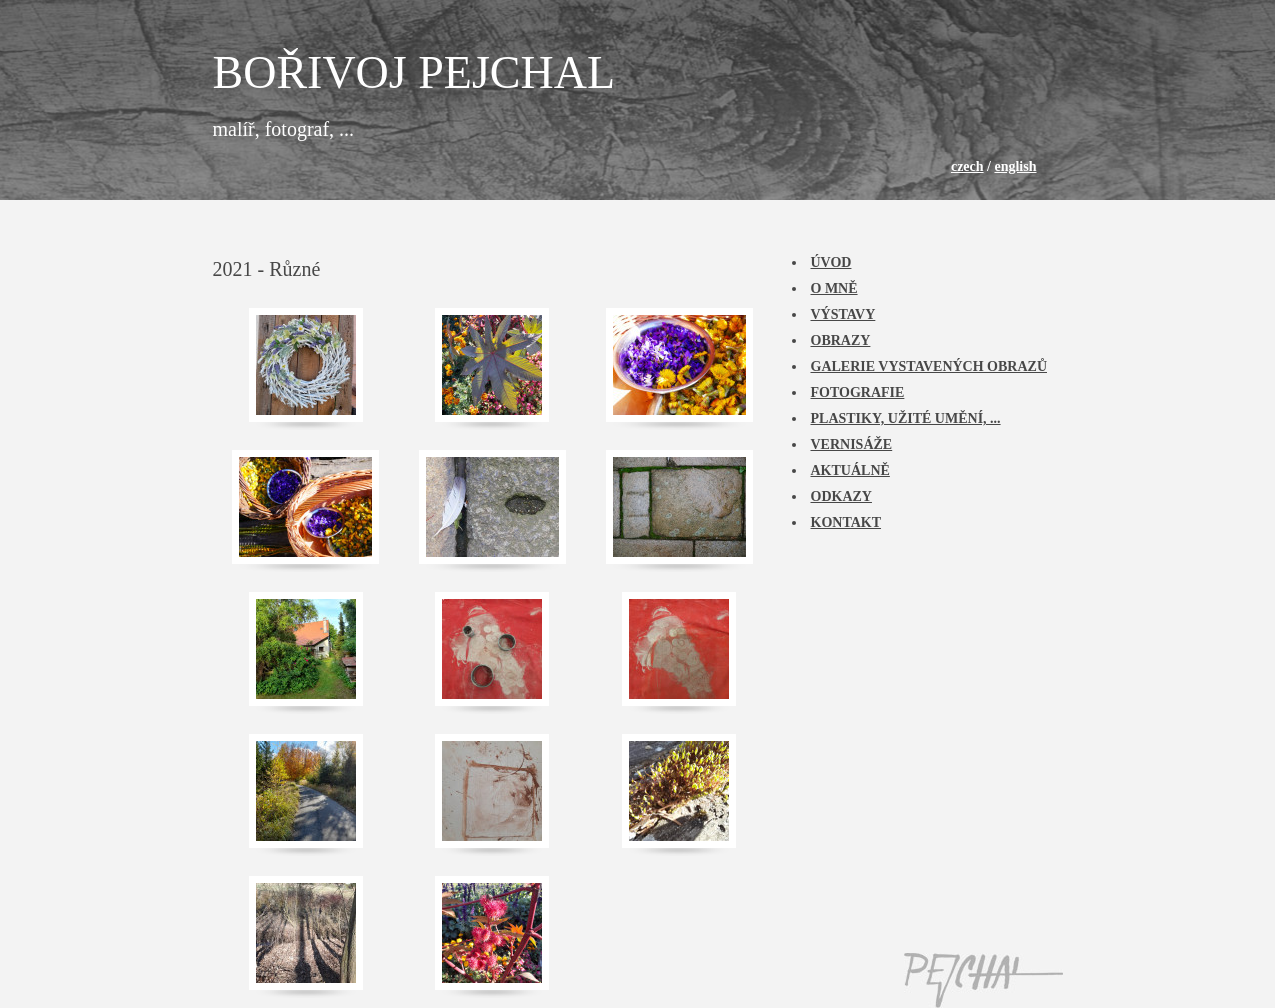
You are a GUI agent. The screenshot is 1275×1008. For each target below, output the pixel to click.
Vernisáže (852, 444)
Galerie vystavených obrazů (929, 366)
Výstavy (843, 314)
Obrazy (841, 340)
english (1015, 166)
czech (967, 166)
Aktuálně (850, 470)
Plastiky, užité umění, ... (906, 418)
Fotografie (858, 392)
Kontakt (846, 522)
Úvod (831, 262)
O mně (834, 288)
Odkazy (841, 496)
